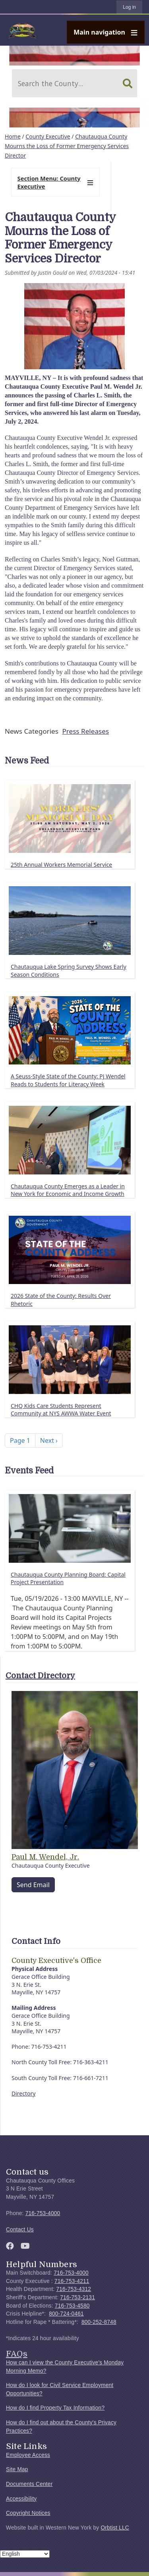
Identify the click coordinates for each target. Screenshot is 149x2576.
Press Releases (85, 731)
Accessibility (21, 2499)
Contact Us (20, 2230)
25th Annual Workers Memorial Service (61, 864)
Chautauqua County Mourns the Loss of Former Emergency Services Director (67, 146)
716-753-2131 (77, 2297)
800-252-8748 (98, 2322)
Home (13, 136)
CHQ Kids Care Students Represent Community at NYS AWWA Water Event (61, 1409)
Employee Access (28, 2455)
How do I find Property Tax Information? (55, 2408)
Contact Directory (40, 1675)
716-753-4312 (73, 2289)
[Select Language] (25, 2554)
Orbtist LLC (115, 2528)
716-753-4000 (42, 2213)
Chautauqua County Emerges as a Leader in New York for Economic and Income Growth (68, 1190)
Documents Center (29, 2484)
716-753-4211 (71, 2281)
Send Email (33, 1884)
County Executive (47, 136)
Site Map (17, 2469)
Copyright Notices (28, 2513)
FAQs (16, 2353)
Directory (23, 2093)
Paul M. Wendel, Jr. (45, 1857)
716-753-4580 (72, 2306)
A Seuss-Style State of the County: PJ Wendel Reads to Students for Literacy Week (68, 1080)
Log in (129, 7)
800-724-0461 (66, 2314)
